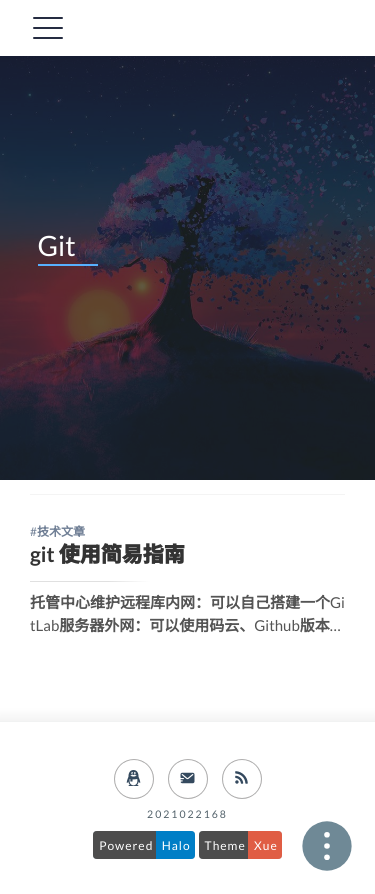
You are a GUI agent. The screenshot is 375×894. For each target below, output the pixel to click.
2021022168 (187, 815)
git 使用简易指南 (107, 554)
